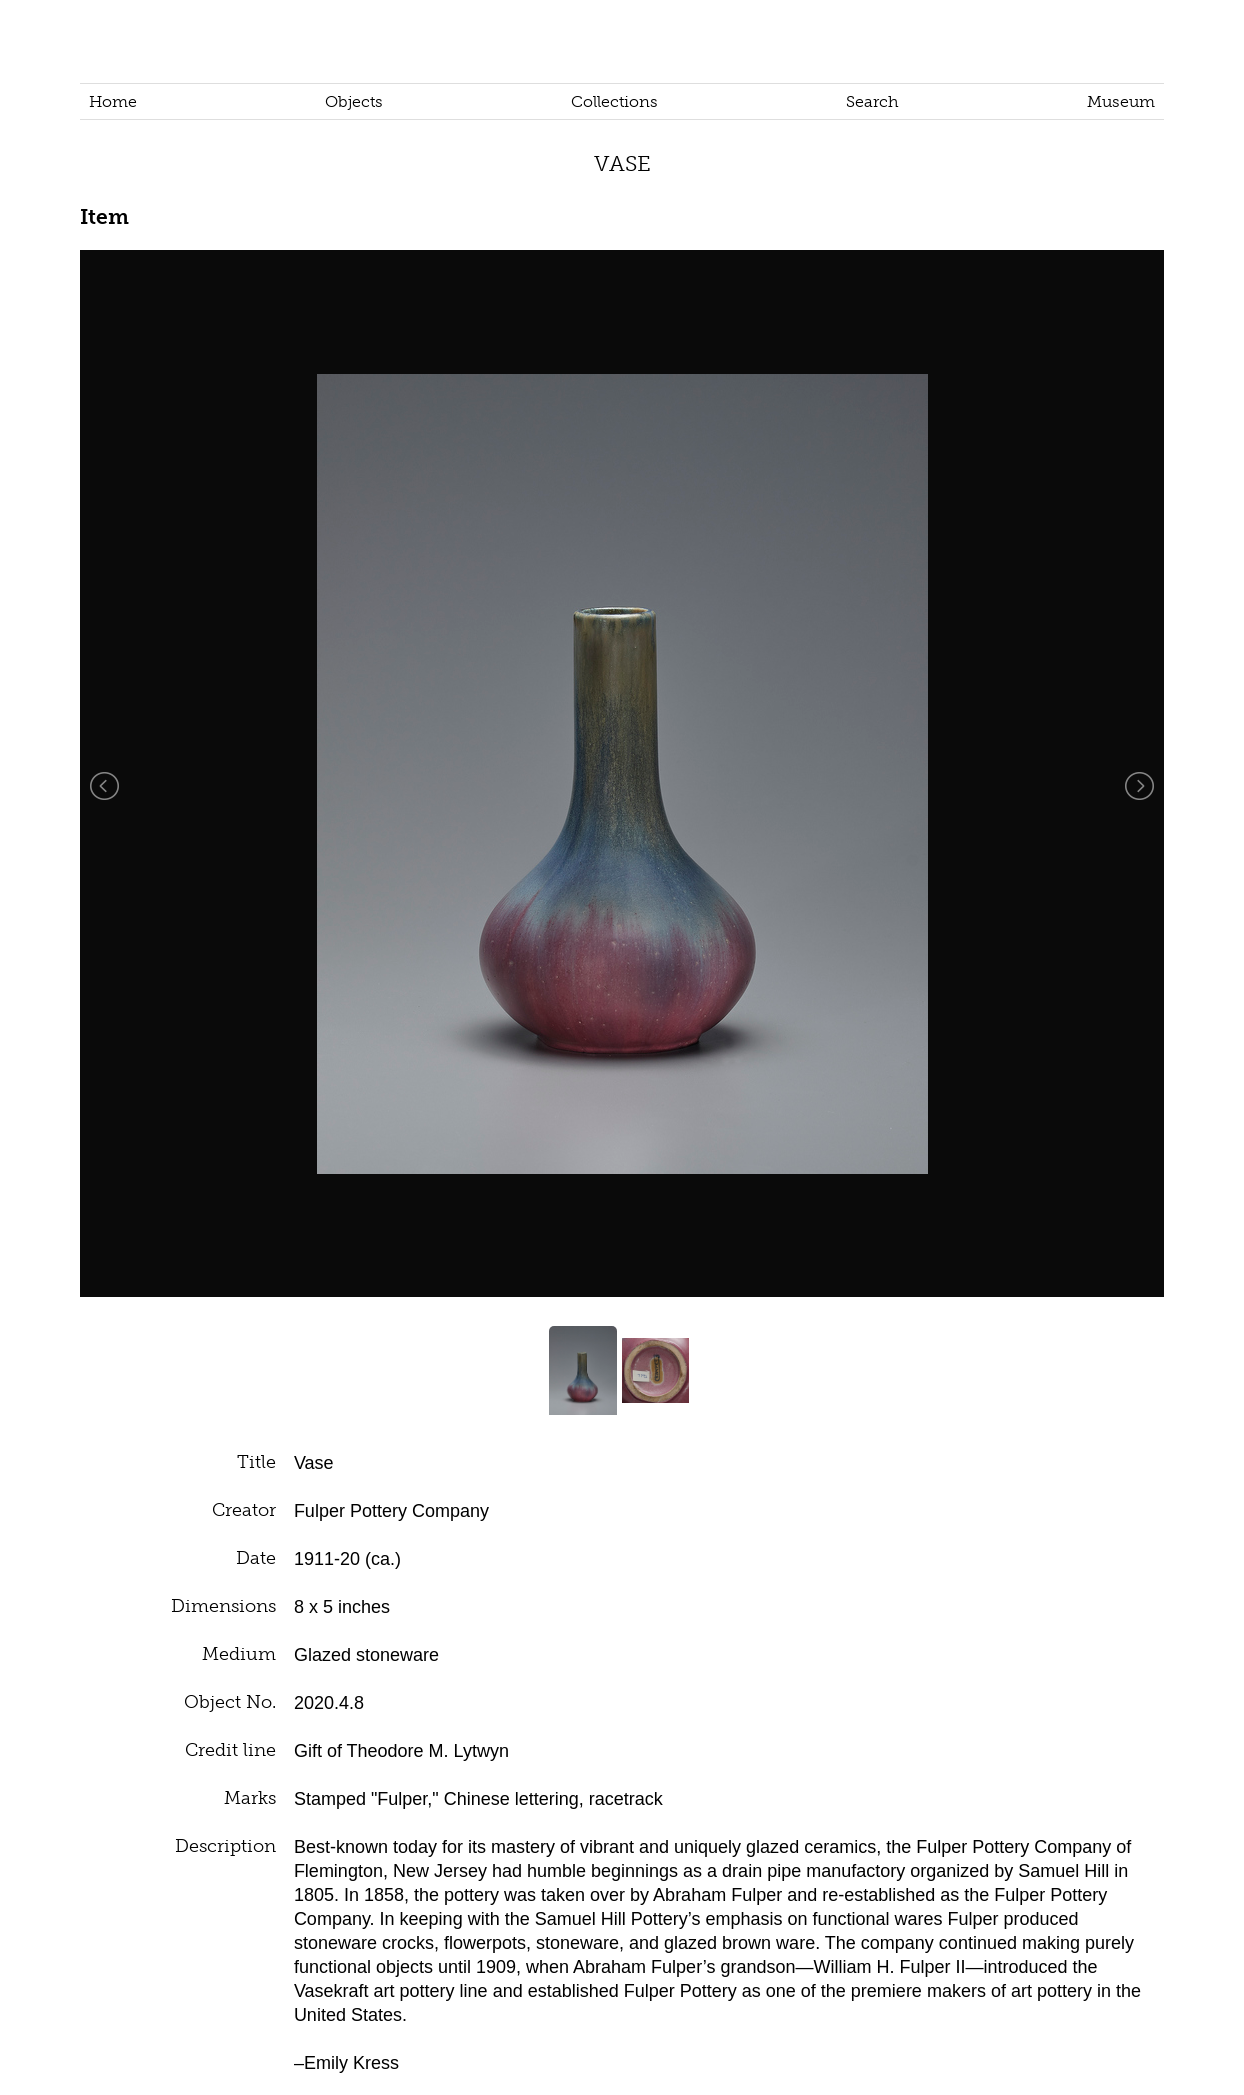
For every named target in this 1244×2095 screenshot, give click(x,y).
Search (872, 101)
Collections (614, 101)
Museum (1121, 101)
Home (113, 101)
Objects (354, 101)
